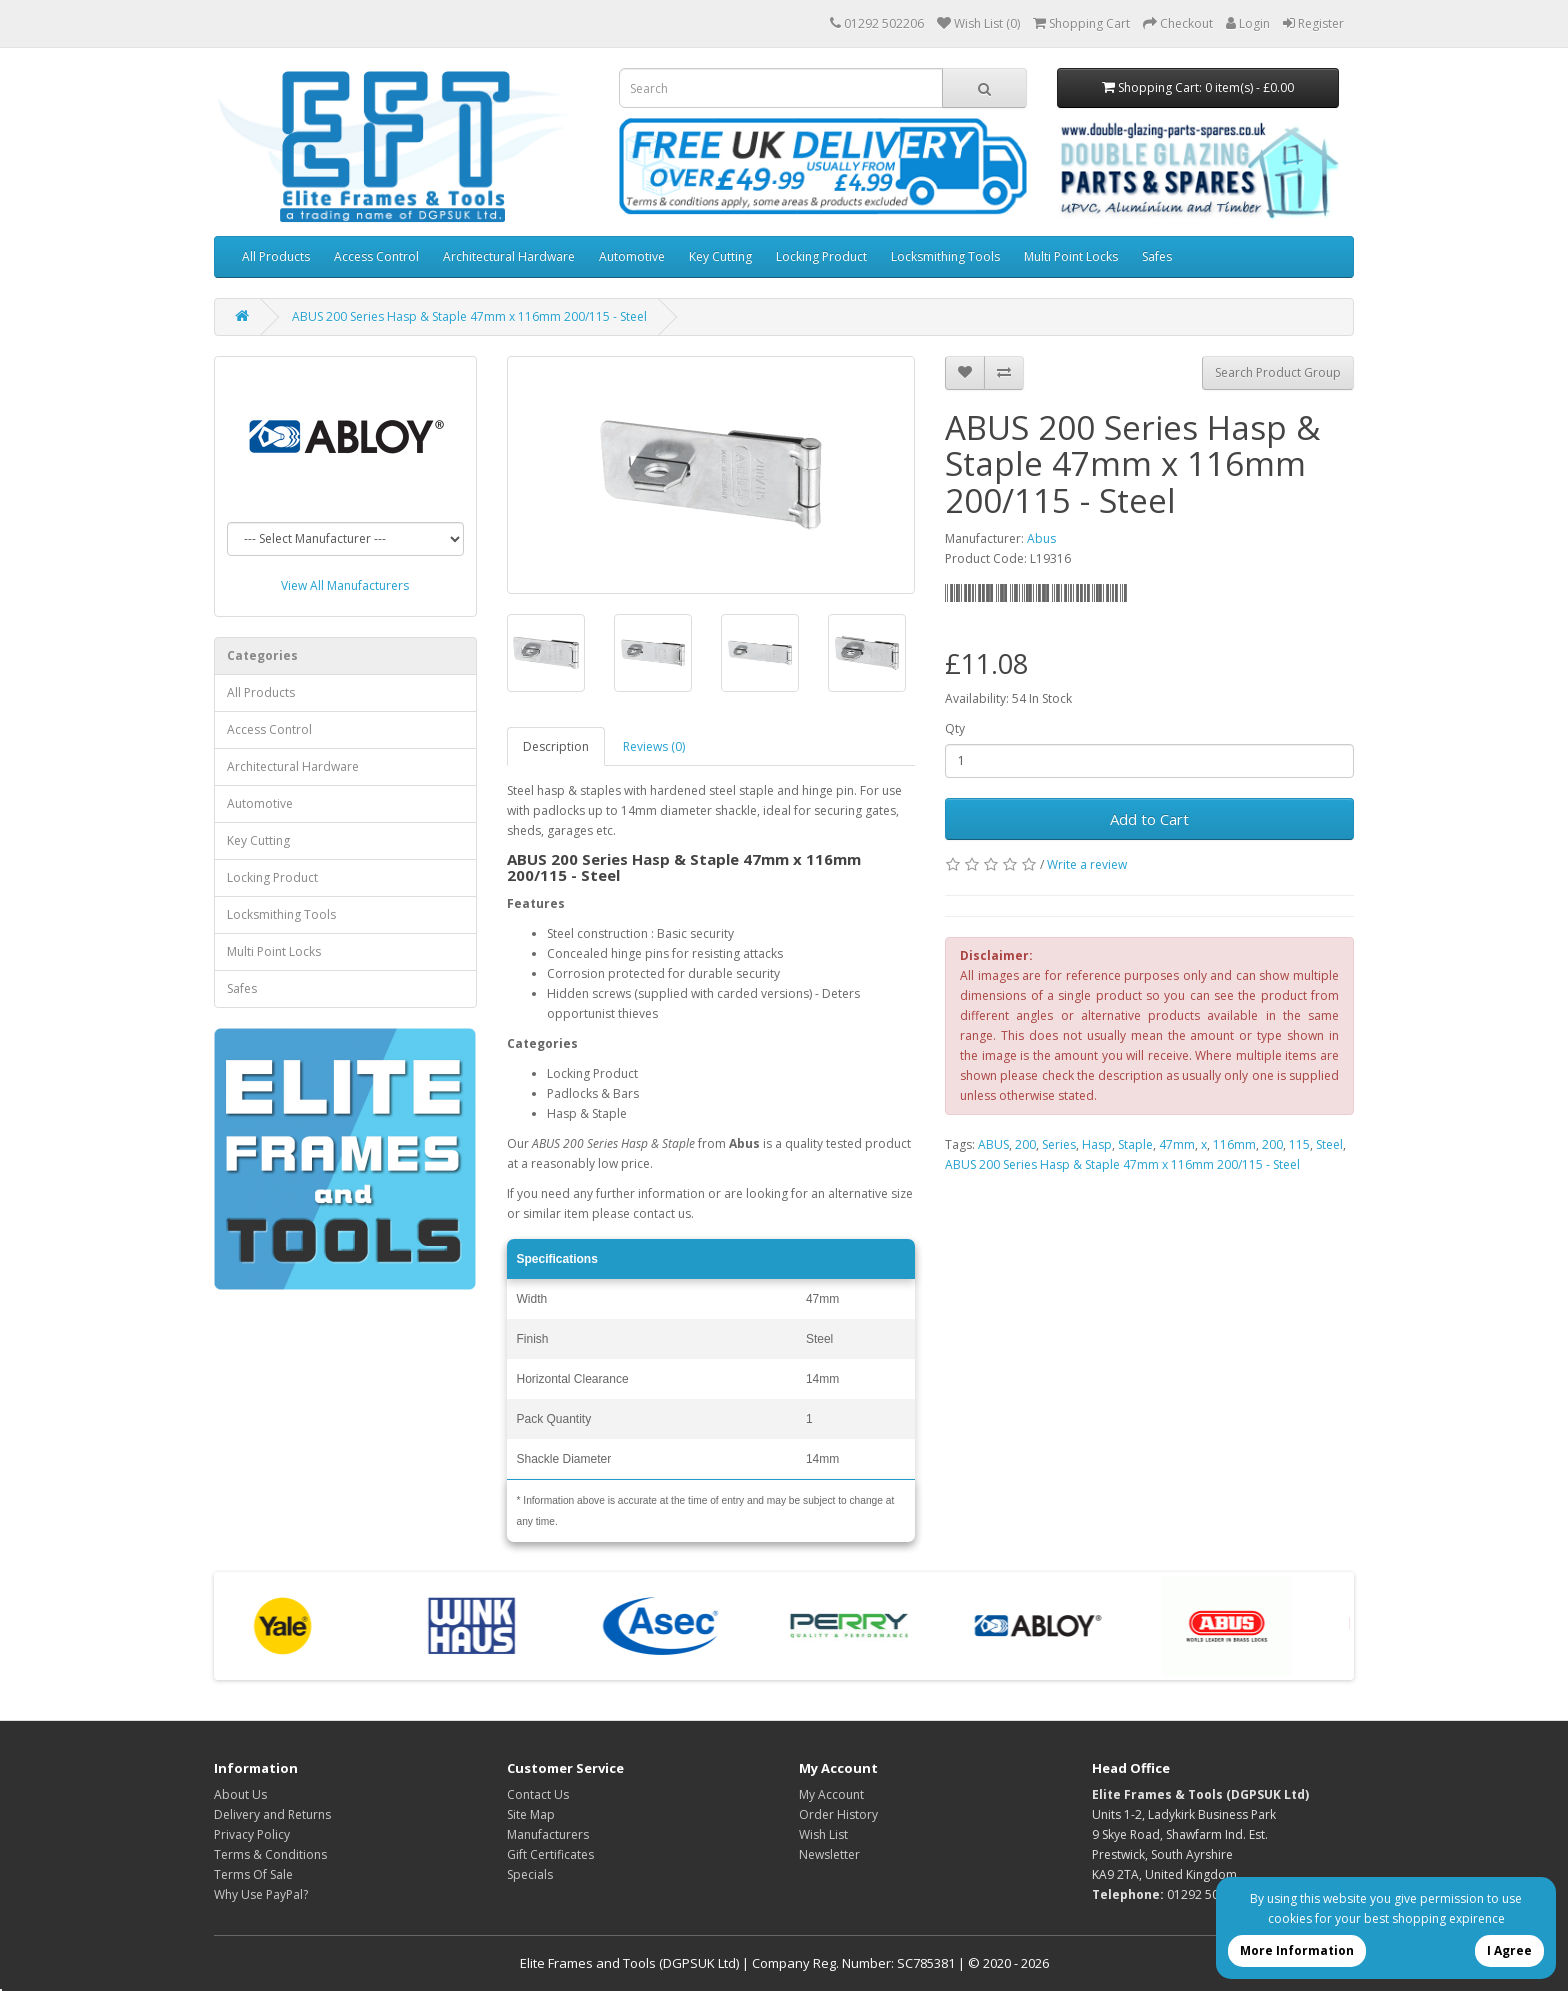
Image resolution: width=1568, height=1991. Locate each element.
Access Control (376, 256)
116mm (1234, 1144)
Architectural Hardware (509, 256)
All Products (276, 256)
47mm (1177, 1144)
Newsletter (829, 1854)
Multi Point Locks (1071, 256)
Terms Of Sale (253, 1874)
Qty (955, 728)
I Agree (1509, 1950)
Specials (530, 1874)
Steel (1329, 1144)
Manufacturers (548, 1834)
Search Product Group (1278, 372)
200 (1025, 1144)
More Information (1297, 1950)
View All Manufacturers (345, 585)
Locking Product (821, 256)
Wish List (823, 1834)
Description (556, 746)
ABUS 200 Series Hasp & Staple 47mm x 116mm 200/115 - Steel (469, 316)
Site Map (531, 1814)
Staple (1135, 1144)
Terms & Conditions (270, 1854)
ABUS (993, 1144)
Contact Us (538, 1794)
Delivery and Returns (272, 1814)
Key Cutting (720, 256)
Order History (838, 1814)
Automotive (632, 256)
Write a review (1087, 864)
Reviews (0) (654, 746)
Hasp (1097, 1144)
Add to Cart (1149, 819)
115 (1299, 1144)
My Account (831, 1794)
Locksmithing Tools (945, 256)
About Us (240, 1794)
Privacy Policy (252, 1834)
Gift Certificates (550, 1854)
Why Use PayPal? (261, 1894)
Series (1059, 1144)
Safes (1157, 256)
